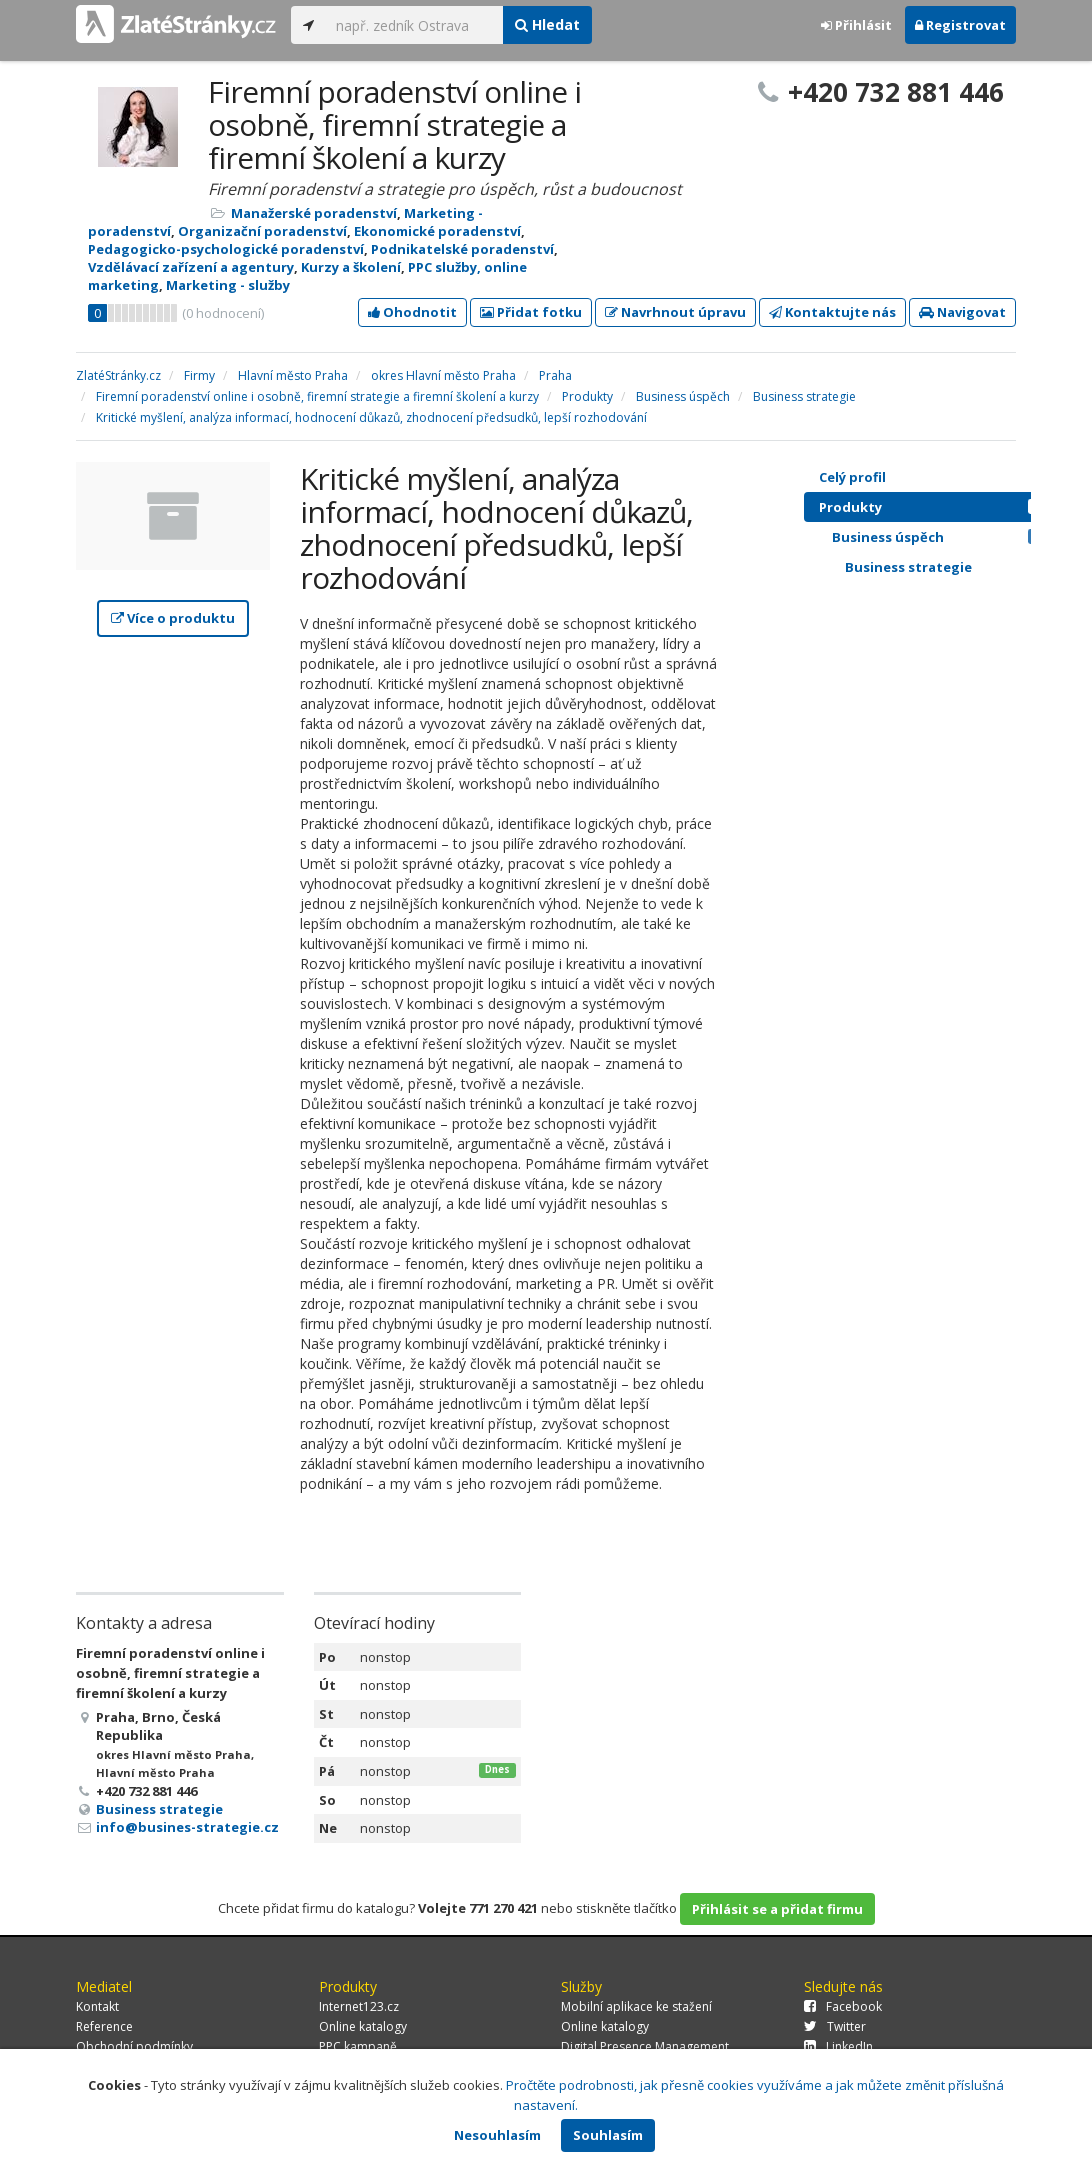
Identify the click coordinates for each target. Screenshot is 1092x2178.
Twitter (835, 2026)
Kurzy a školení (351, 267)
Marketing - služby (228, 285)
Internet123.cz (359, 2006)
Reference (104, 2026)
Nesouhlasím (497, 2135)
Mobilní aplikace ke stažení (636, 2006)
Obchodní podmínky (134, 2046)
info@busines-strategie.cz (187, 1827)
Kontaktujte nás (832, 312)
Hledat (547, 24)
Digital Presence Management (645, 2046)
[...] (414, 25)
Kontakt (97, 2006)
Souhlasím (608, 2135)
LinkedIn (838, 2046)
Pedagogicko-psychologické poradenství (226, 249)
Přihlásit (856, 25)
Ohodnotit (412, 312)
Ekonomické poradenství (437, 231)
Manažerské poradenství (314, 213)
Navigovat (962, 312)
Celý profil (852, 477)
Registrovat (960, 25)
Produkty (935, 507)
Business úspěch (942, 537)
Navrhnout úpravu (675, 312)
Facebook (843, 2006)
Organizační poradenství (262, 231)
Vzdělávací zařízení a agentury (191, 267)
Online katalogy (363, 2026)
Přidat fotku (531, 312)
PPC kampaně (358, 2046)
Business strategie (159, 1809)
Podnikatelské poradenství (462, 249)
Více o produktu (173, 618)
